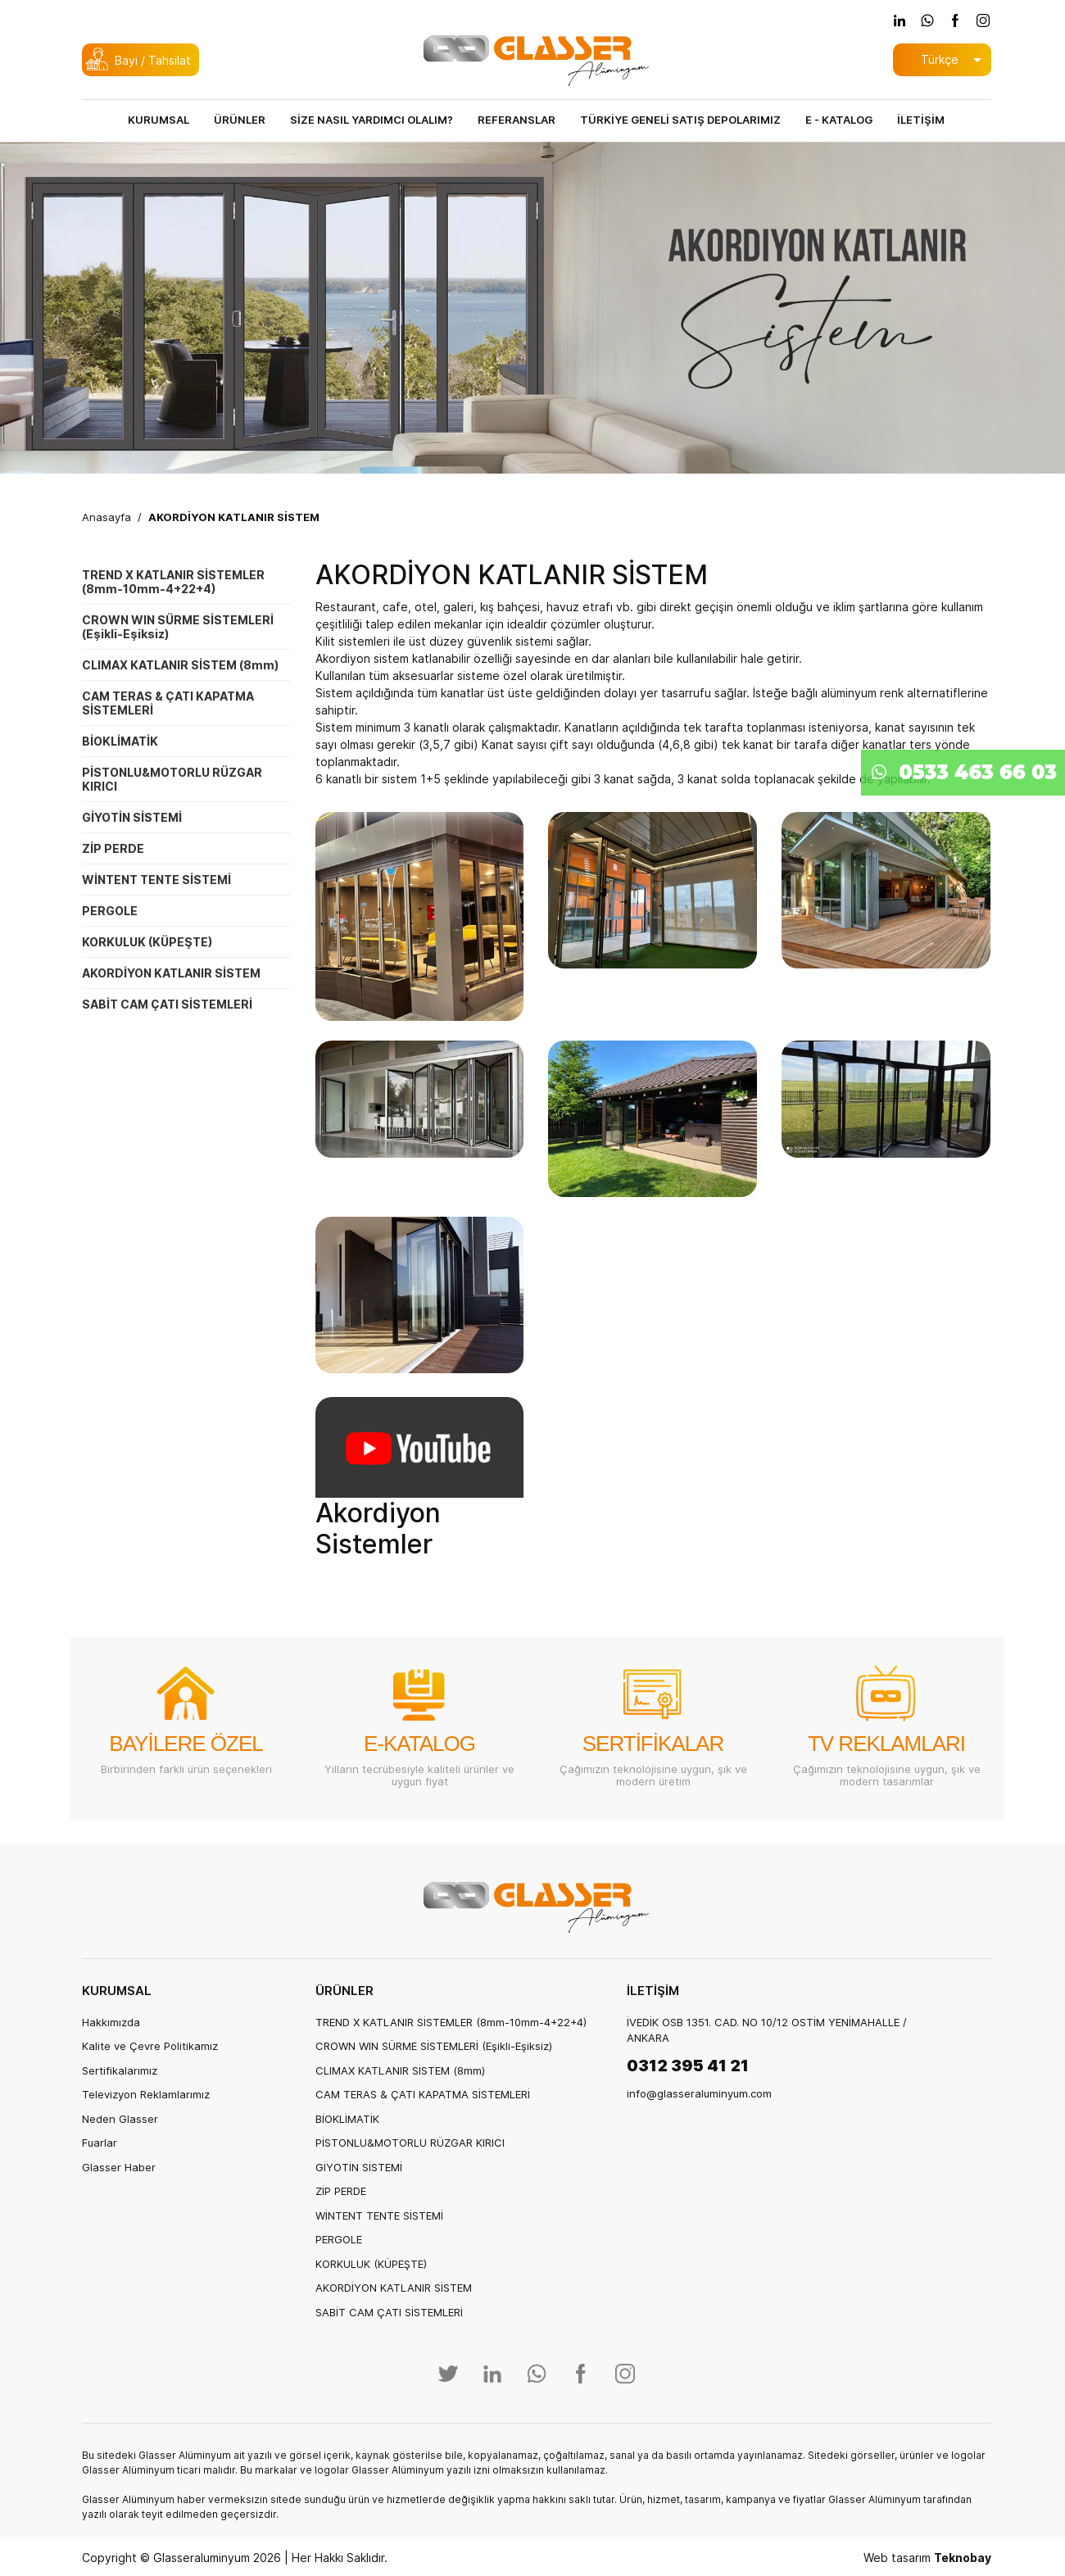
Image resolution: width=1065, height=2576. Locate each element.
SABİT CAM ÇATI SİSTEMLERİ (167, 1004)
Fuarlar (99, 2142)
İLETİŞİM (921, 119)
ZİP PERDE (113, 848)
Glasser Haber (119, 2167)
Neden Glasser (120, 2118)
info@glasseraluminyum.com (699, 2093)
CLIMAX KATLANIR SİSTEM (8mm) (180, 665)
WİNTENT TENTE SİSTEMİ (156, 880)
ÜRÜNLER (239, 119)
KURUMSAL (158, 119)
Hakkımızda (111, 2022)
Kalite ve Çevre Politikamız (150, 2045)
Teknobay (962, 2558)
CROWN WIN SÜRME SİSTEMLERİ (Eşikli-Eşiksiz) (178, 627)
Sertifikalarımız (119, 2070)
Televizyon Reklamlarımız (146, 2094)
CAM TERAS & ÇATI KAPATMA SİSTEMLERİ (168, 703)
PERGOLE (110, 911)
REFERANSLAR (516, 119)
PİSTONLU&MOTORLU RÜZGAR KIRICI (172, 779)
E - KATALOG (838, 119)
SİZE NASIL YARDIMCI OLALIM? (371, 119)
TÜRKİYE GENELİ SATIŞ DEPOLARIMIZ (680, 119)
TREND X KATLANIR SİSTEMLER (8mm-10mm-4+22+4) (173, 582)
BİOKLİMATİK (120, 741)
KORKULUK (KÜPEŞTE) (147, 942)
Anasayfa (106, 517)
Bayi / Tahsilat (153, 60)
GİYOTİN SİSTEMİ (132, 817)
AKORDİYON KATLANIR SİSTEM (234, 517)
